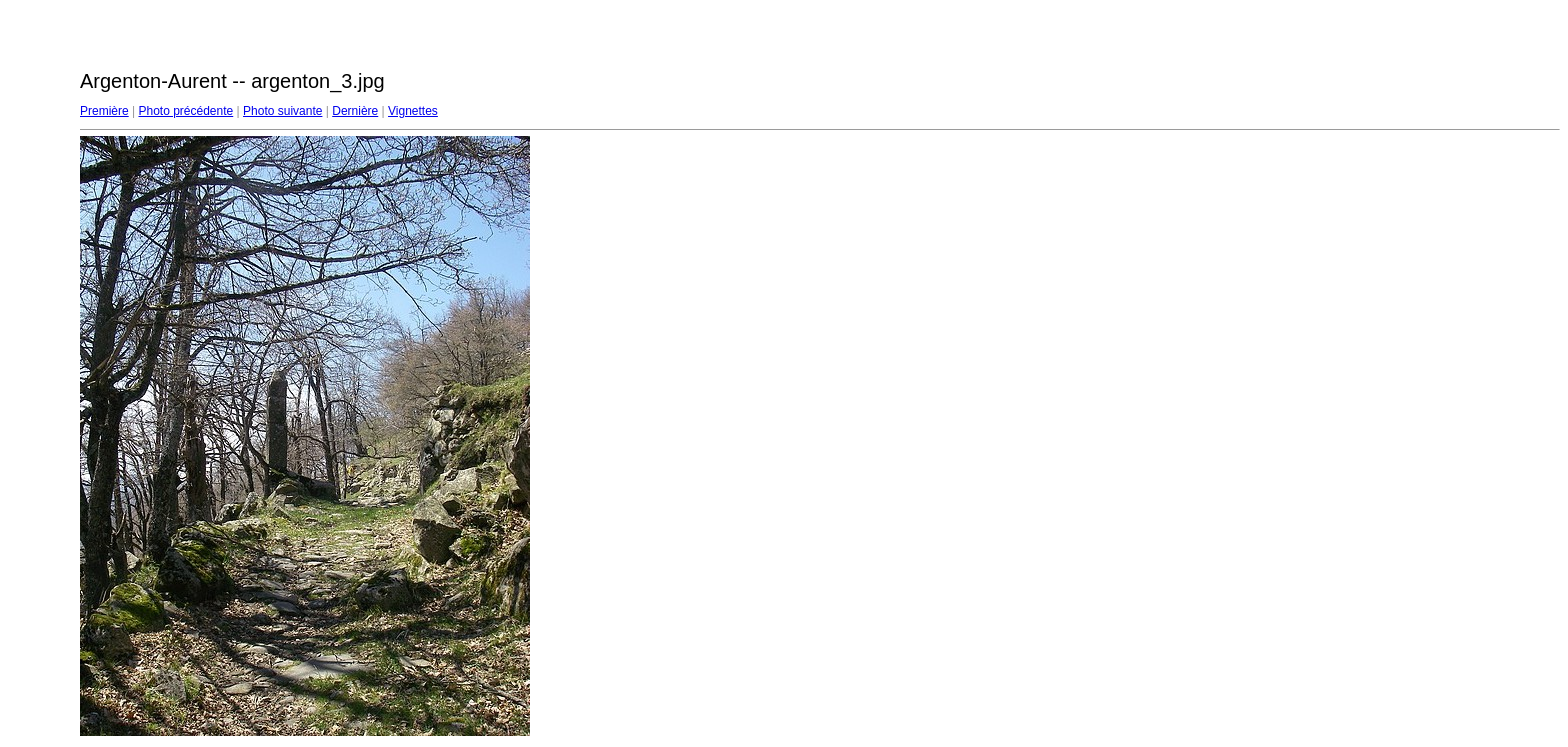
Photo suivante (282, 111)
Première (104, 111)
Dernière (355, 111)
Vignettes (413, 111)
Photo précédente (185, 111)
